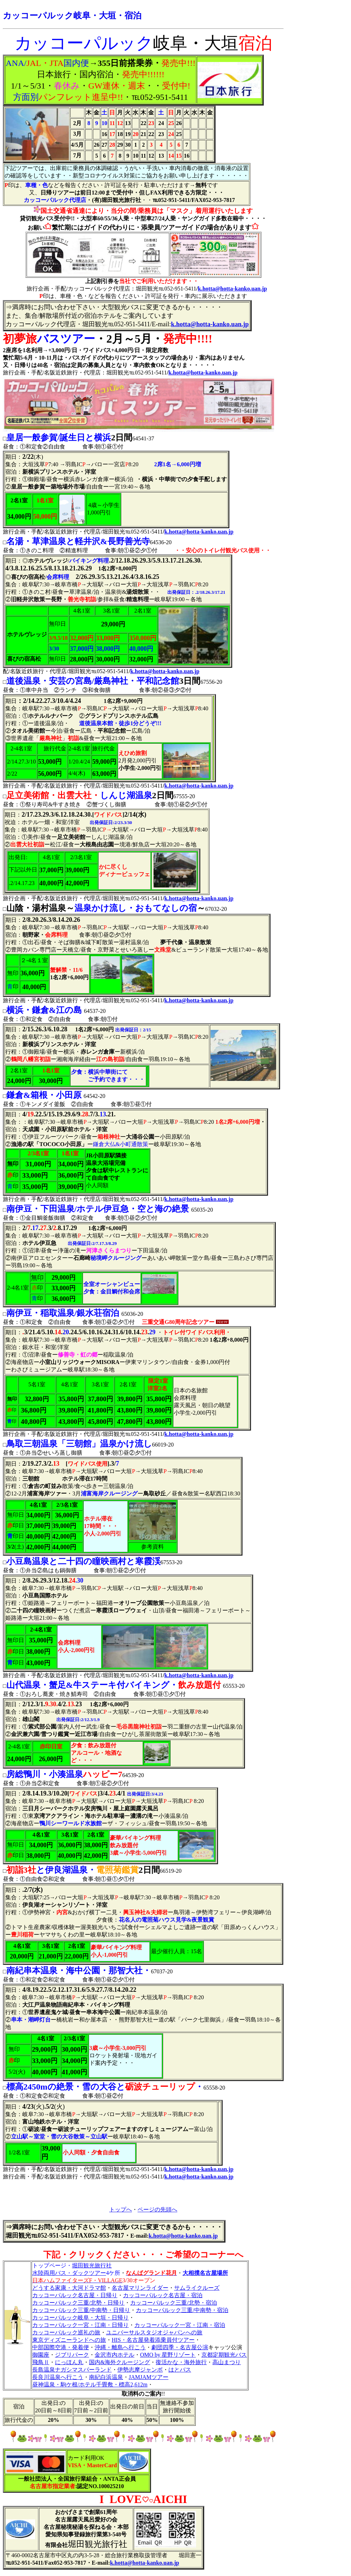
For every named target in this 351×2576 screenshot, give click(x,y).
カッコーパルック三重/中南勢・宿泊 (182, 2310)
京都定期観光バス (224, 2355)
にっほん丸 (69, 2362)
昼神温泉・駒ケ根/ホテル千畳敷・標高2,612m (89, 2384)
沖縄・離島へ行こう (120, 2347)
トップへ (120, 2209)
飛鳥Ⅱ (40, 2362)
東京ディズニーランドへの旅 (69, 2340)
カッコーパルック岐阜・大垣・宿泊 (72, 15)
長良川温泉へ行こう (57, 2377)
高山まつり (226, 2362)
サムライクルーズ (196, 2288)
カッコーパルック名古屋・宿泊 (162, 2295)
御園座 (40, 2355)
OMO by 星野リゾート (168, 2355)
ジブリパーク (72, 2355)
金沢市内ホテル (114, 2355)
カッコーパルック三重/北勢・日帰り (78, 2303)
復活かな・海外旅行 (181, 2362)
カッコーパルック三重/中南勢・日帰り (81, 2310)
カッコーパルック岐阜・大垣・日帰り (80, 2318)
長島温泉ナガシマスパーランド (72, 2370)
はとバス (179, 2370)
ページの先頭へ (157, 2209)
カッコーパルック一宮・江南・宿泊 (179, 2325)
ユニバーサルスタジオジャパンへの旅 (154, 2332)
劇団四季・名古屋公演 (179, 2347)
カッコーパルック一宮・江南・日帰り (80, 2325)
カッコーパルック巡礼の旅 (66, 2332)
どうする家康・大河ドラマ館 (69, 2288)
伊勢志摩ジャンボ (140, 2370)
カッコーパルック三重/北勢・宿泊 (173, 2303)
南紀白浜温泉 (106, 2377)
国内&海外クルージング (119, 2362)
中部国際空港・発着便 (60, 2347)
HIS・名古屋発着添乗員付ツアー (153, 2340)
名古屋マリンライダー (140, 2288)
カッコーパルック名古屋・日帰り (74, 2295)
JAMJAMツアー (148, 2377)
